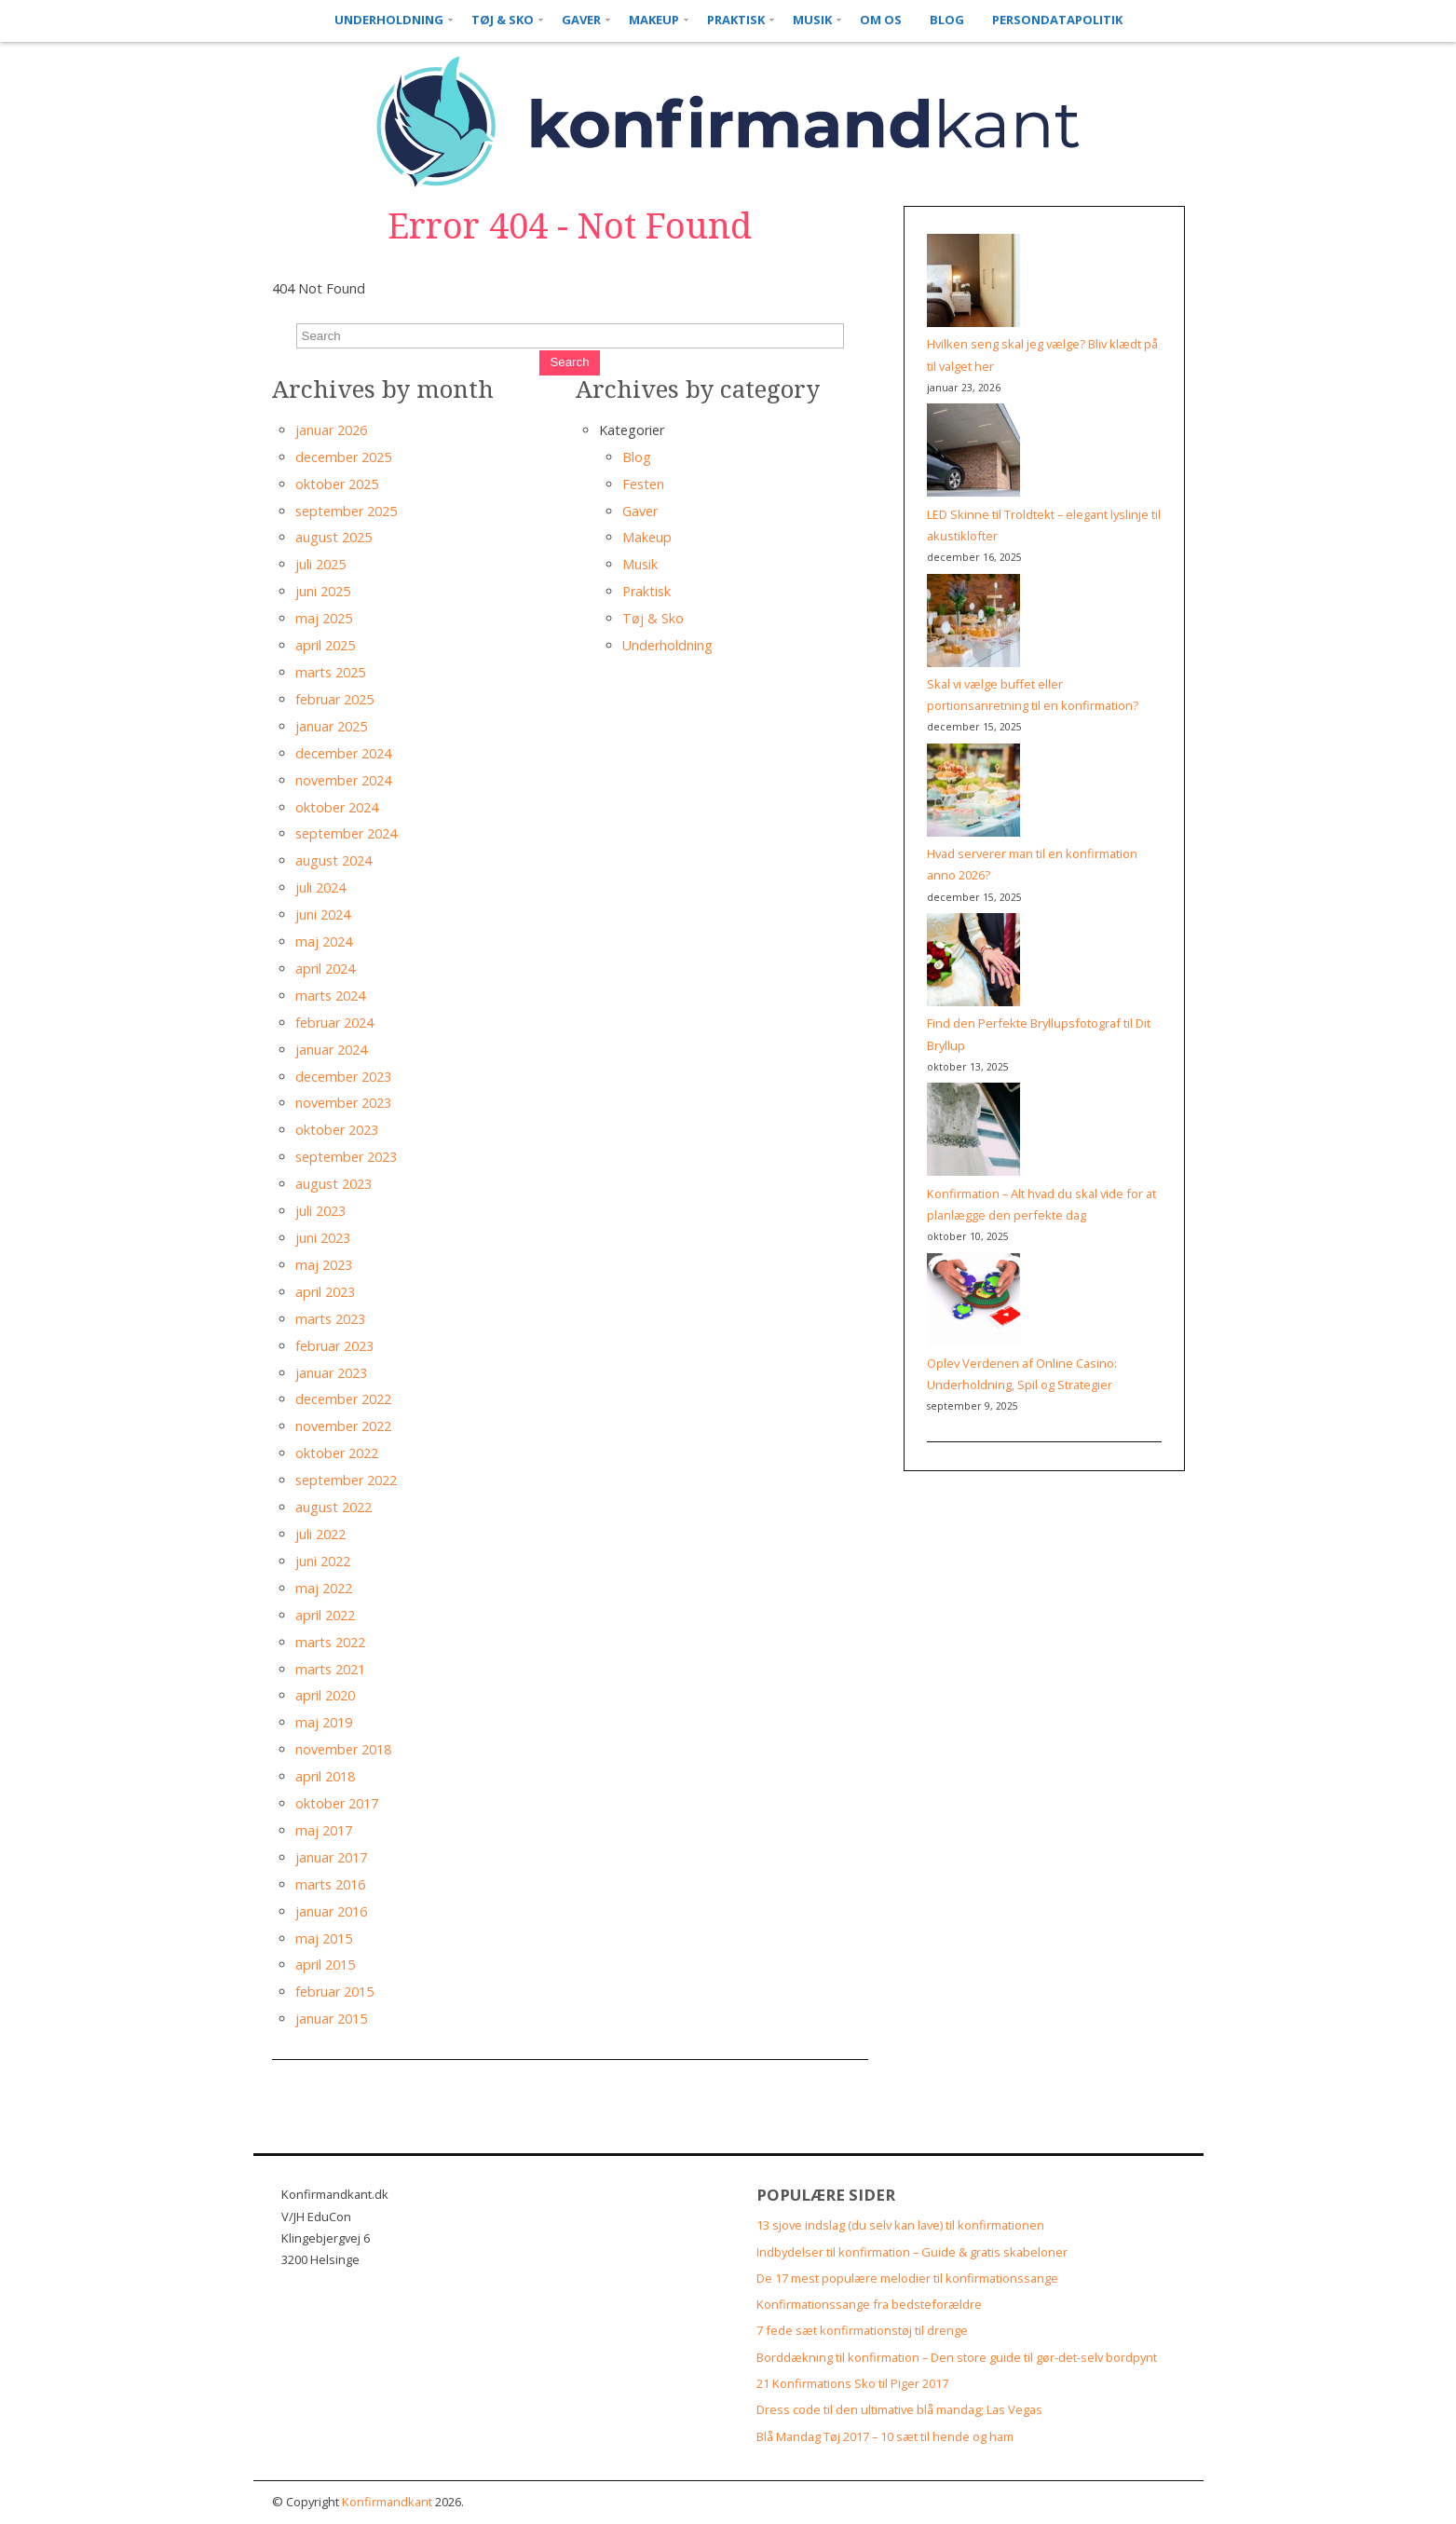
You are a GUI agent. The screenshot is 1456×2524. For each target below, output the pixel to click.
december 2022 (343, 1399)
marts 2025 (330, 672)
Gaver (581, 19)
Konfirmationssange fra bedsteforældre (869, 2304)
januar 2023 (331, 1373)
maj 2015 (323, 1938)
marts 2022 (330, 1642)
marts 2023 (330, 1319)
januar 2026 (331, 430)
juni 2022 (322, 1561)
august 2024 (333, 860)
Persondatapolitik (1057, 19)
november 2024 (343, 780)
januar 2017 (331, 1857)
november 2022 (343, 1426)
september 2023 (346, 1157)
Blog (947, 19)
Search (569, 362)
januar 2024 (331, 1049)
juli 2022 (320, 1534)
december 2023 (343, 1076)
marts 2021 (330, 1669)
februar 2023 (334, 1346)
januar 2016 (331, 1911)
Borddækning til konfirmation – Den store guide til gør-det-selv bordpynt (956, 2357)
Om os (881, 19)
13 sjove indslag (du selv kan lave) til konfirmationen (900, 2225)
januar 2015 (331, 2018)
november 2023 (343, 1103)
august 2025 (333, 537)
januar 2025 (331, 726)
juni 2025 (322, 591)
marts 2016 (330, 1884)
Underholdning (388, 19)
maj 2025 (323, 618)
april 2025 (325, 645)
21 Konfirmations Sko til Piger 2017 (852, 2383)
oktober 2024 (336, 807)
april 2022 (325, 1615)
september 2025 (346, 511)
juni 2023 (322, 1238)
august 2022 (333, 1507)
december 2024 (343, 753)
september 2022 (346, 1480)
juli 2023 (320, 1211)
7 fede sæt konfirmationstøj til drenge (862, 2330)
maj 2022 (323, 1588)
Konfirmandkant (387, 2501)
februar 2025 (334, 699)
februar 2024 (334, 1022)
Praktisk (736, 19)
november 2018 (343, 1749)
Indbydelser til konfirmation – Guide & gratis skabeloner (912, 2252)
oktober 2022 (336, 1453)
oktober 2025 (336, 484)
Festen (643, 484)
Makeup (654, 19)
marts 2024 (330, 995)
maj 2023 (323, 1265)
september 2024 (346, 833)
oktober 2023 (336, 1130)
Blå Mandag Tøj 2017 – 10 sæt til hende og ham (885, 2436)
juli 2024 (320, 887)
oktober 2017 (336, 1803)
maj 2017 (323, 1830)
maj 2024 (323, 941)
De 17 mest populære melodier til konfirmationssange (907, 2278)
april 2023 (325, 1292)
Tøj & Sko (502, 19)
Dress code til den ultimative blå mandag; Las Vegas (899, 2409)
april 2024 (325, 968)
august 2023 (333, 1184)
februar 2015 (334, 1991)
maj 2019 (323, 1722)
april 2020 (325, 1695)
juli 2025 (320, 564)
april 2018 (325, 1776)
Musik (812, 19)
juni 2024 (322, 914)
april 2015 (325, 1964)
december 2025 (343, 457)
